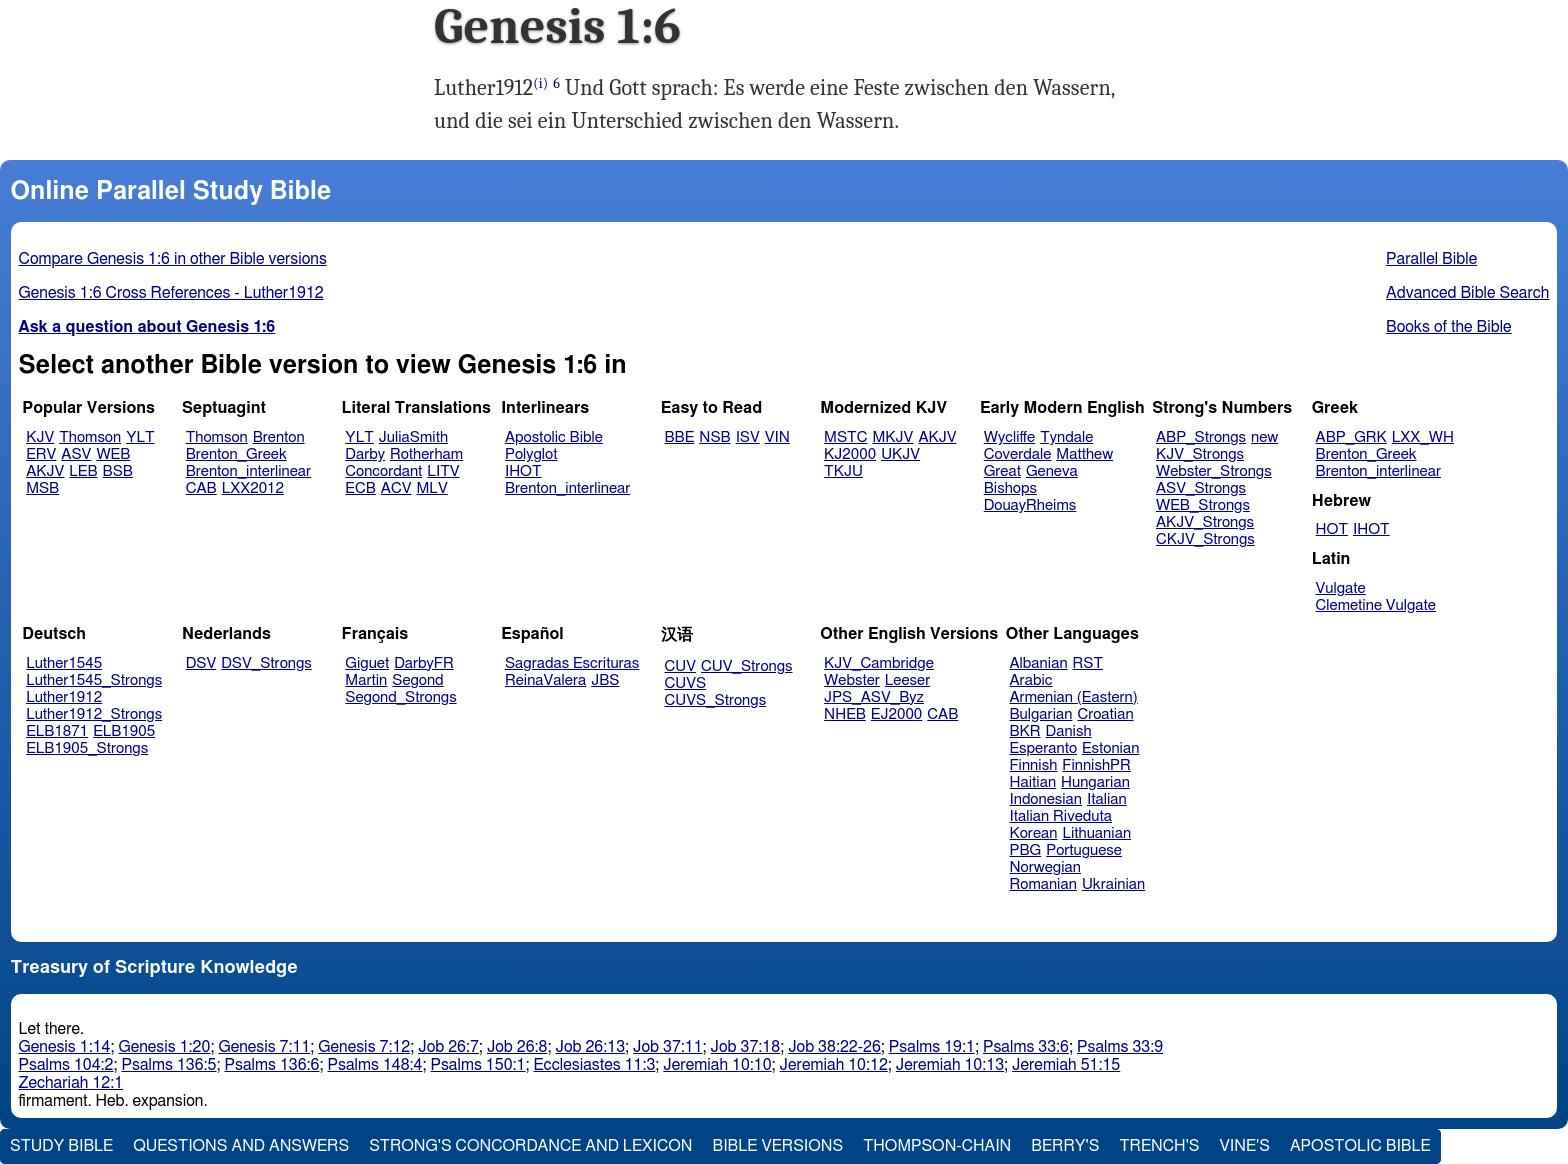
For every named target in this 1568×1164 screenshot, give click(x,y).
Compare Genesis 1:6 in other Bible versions (173, 259)
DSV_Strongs (266, 663)
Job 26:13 (591, 1047)
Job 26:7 (448, 1047)
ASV (76, 454)
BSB (118, 471)
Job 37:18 (746, 1047)
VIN (777, 437)
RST (1088, 663)
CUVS (686, 683)
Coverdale (1018, 454)
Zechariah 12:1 (71, 1083)
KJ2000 (850, 454)
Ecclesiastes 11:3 (594, 1065)
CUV (681, 666)
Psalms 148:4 (375, 1065)
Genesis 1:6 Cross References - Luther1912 (171, 293)
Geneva (1052, 471)
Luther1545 (64, 663)
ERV (41, 454)
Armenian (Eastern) (1074, 697)
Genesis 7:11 (264, 1047)
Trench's (1159, 1146)
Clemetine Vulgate (1376, 605)
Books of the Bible (1449, 327)
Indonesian (1046, 799)
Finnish (1034, 765)
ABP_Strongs (1201, 437)
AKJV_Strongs (1205, 522)
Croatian (1105, 714)
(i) (540, 83)
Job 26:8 (517, 1047)
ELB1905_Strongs (87, 748)
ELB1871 (57, 731)
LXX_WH (1423, 437)
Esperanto (1044, 748)
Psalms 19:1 (932, 1047)
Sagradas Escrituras (572, 663)
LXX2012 (253, 488)
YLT (140, 437)
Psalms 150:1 (477, 1065)
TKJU (843, 471)
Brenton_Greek (236, 454)
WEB (113, 454)
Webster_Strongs (1214, 471)
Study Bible (61, 1146)
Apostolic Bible (1360, 1146)
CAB (201, 488)
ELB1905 (124, 731)
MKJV (892, 437)
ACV (396, 488)
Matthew (1084, 454)
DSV (201, 663)
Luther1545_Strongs (94, 680)
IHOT (523, 471)
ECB (360, 488)
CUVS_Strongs (716, 700)
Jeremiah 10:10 (717, 1065)
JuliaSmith (413, 437)
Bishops (1010, 488)
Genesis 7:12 (364, 1047)
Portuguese (1084, 850)
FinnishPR (1096, 765)
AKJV (45, 471)
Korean (1034, 833)
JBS (605, 680)
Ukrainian (1113, 884)
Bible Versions (778, 1146)
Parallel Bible (1431, 259)
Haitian (1033, 782)
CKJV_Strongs (1205, 539)
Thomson (90, 437)
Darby (365, 454)
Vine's (1245, 1146)
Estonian (1110, 748)
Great (1002, 471)
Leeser (907, 680)
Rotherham (426, 454)
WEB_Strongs (1203, 505)
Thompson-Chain (937, 1146)
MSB (42, 488)
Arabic (1031, 680)
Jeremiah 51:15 (1066, 1065)
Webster (852, 680)
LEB (83, 471)
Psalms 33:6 (1026, 1047)
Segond (417, 680)
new (1264, 437)
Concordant (383, 471)
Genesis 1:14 (65, 1047)
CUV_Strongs (746, 666)
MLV (431, 488)
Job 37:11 (668, 1047)
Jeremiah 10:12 (834, 1065)
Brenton (279, 437)
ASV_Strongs (1201, 488)
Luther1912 (64, 697)
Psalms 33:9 (1120, 1047)
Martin (366, 680)
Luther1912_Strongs (94, 714)
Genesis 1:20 (164, 1047)
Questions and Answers (241, 1146)
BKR (1025, 731)
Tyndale (1066, 437)
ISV (748, 437)
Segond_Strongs (400, 697)
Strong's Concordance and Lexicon (530, 1146)
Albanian (1039, 663)
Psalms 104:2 (66, 1065)
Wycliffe (1009, 437)
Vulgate (1341, 588)
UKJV (900, 454)
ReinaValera (545, 680)
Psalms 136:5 (169, 1065)
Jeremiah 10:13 (950, 1065)
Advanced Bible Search (1467, 293)
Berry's (1065, 1146)
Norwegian (1045, 867)
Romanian (1043, 884)
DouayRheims (1030, 505)
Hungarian (1095, 782)
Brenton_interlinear (248, 471)
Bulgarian (1041, 714)
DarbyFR (424, 663)
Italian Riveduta (1061, 816)
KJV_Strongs (1200, 454)
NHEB (845, 714)
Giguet (367, 663)
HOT (1332, 529)
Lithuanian (1096, 833)
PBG (1026, 850)
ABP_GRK (1351, 437)
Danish (1069, 731)
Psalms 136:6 (272, 1065)
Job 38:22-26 (834, 1047)
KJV (40, 437)
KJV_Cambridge (879, 663)
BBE (680, 437)
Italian (1107, 799)
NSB (714, 437)
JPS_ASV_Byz (874, 697)
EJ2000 (896, 714)
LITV (443, 471)
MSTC (845, 437)
